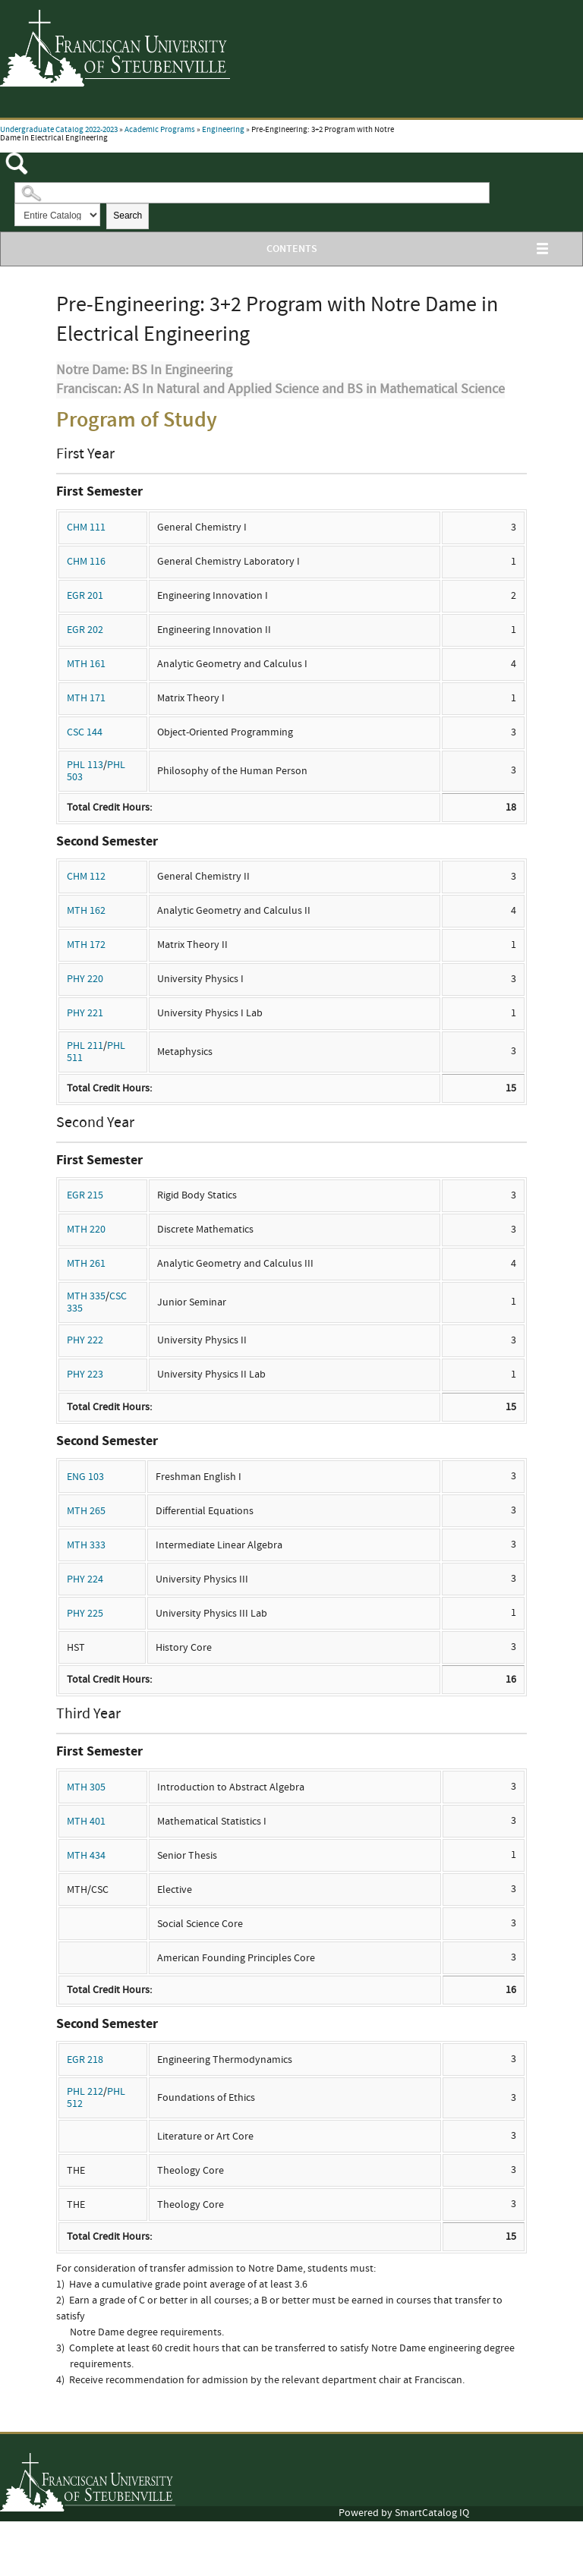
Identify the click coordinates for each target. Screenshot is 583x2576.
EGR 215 (85, 1195)
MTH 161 (86, 664)
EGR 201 (85, 596)
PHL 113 (85, 765)
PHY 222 (85, 1340)
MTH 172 (86, 945)
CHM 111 (86, 527)
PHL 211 (85, 1046)
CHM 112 (86, 876)
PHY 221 (85, 1013)
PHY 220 (85, 979)
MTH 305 (86, 1787)
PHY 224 (85, 1579)
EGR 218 (85, 2060)
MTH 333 (86, 1545)
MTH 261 (86, 1264)
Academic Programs (159, 129)
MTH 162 (86, 911)
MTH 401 (86, 1821)
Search (127, 215)
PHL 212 (85, 2092)
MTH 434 (86, 1856)
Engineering (223, 129)
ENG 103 (85, 1477)
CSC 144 (84, 732)
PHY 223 (85, 1374)
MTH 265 (86, 1511)
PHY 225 (85, 1613)
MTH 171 (86, 698)
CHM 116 (86, 561)
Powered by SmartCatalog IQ (404, 2513)
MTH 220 (86, 1229)
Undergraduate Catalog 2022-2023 (59, 129)
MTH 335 (86, 1296)
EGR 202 (85, 630)
